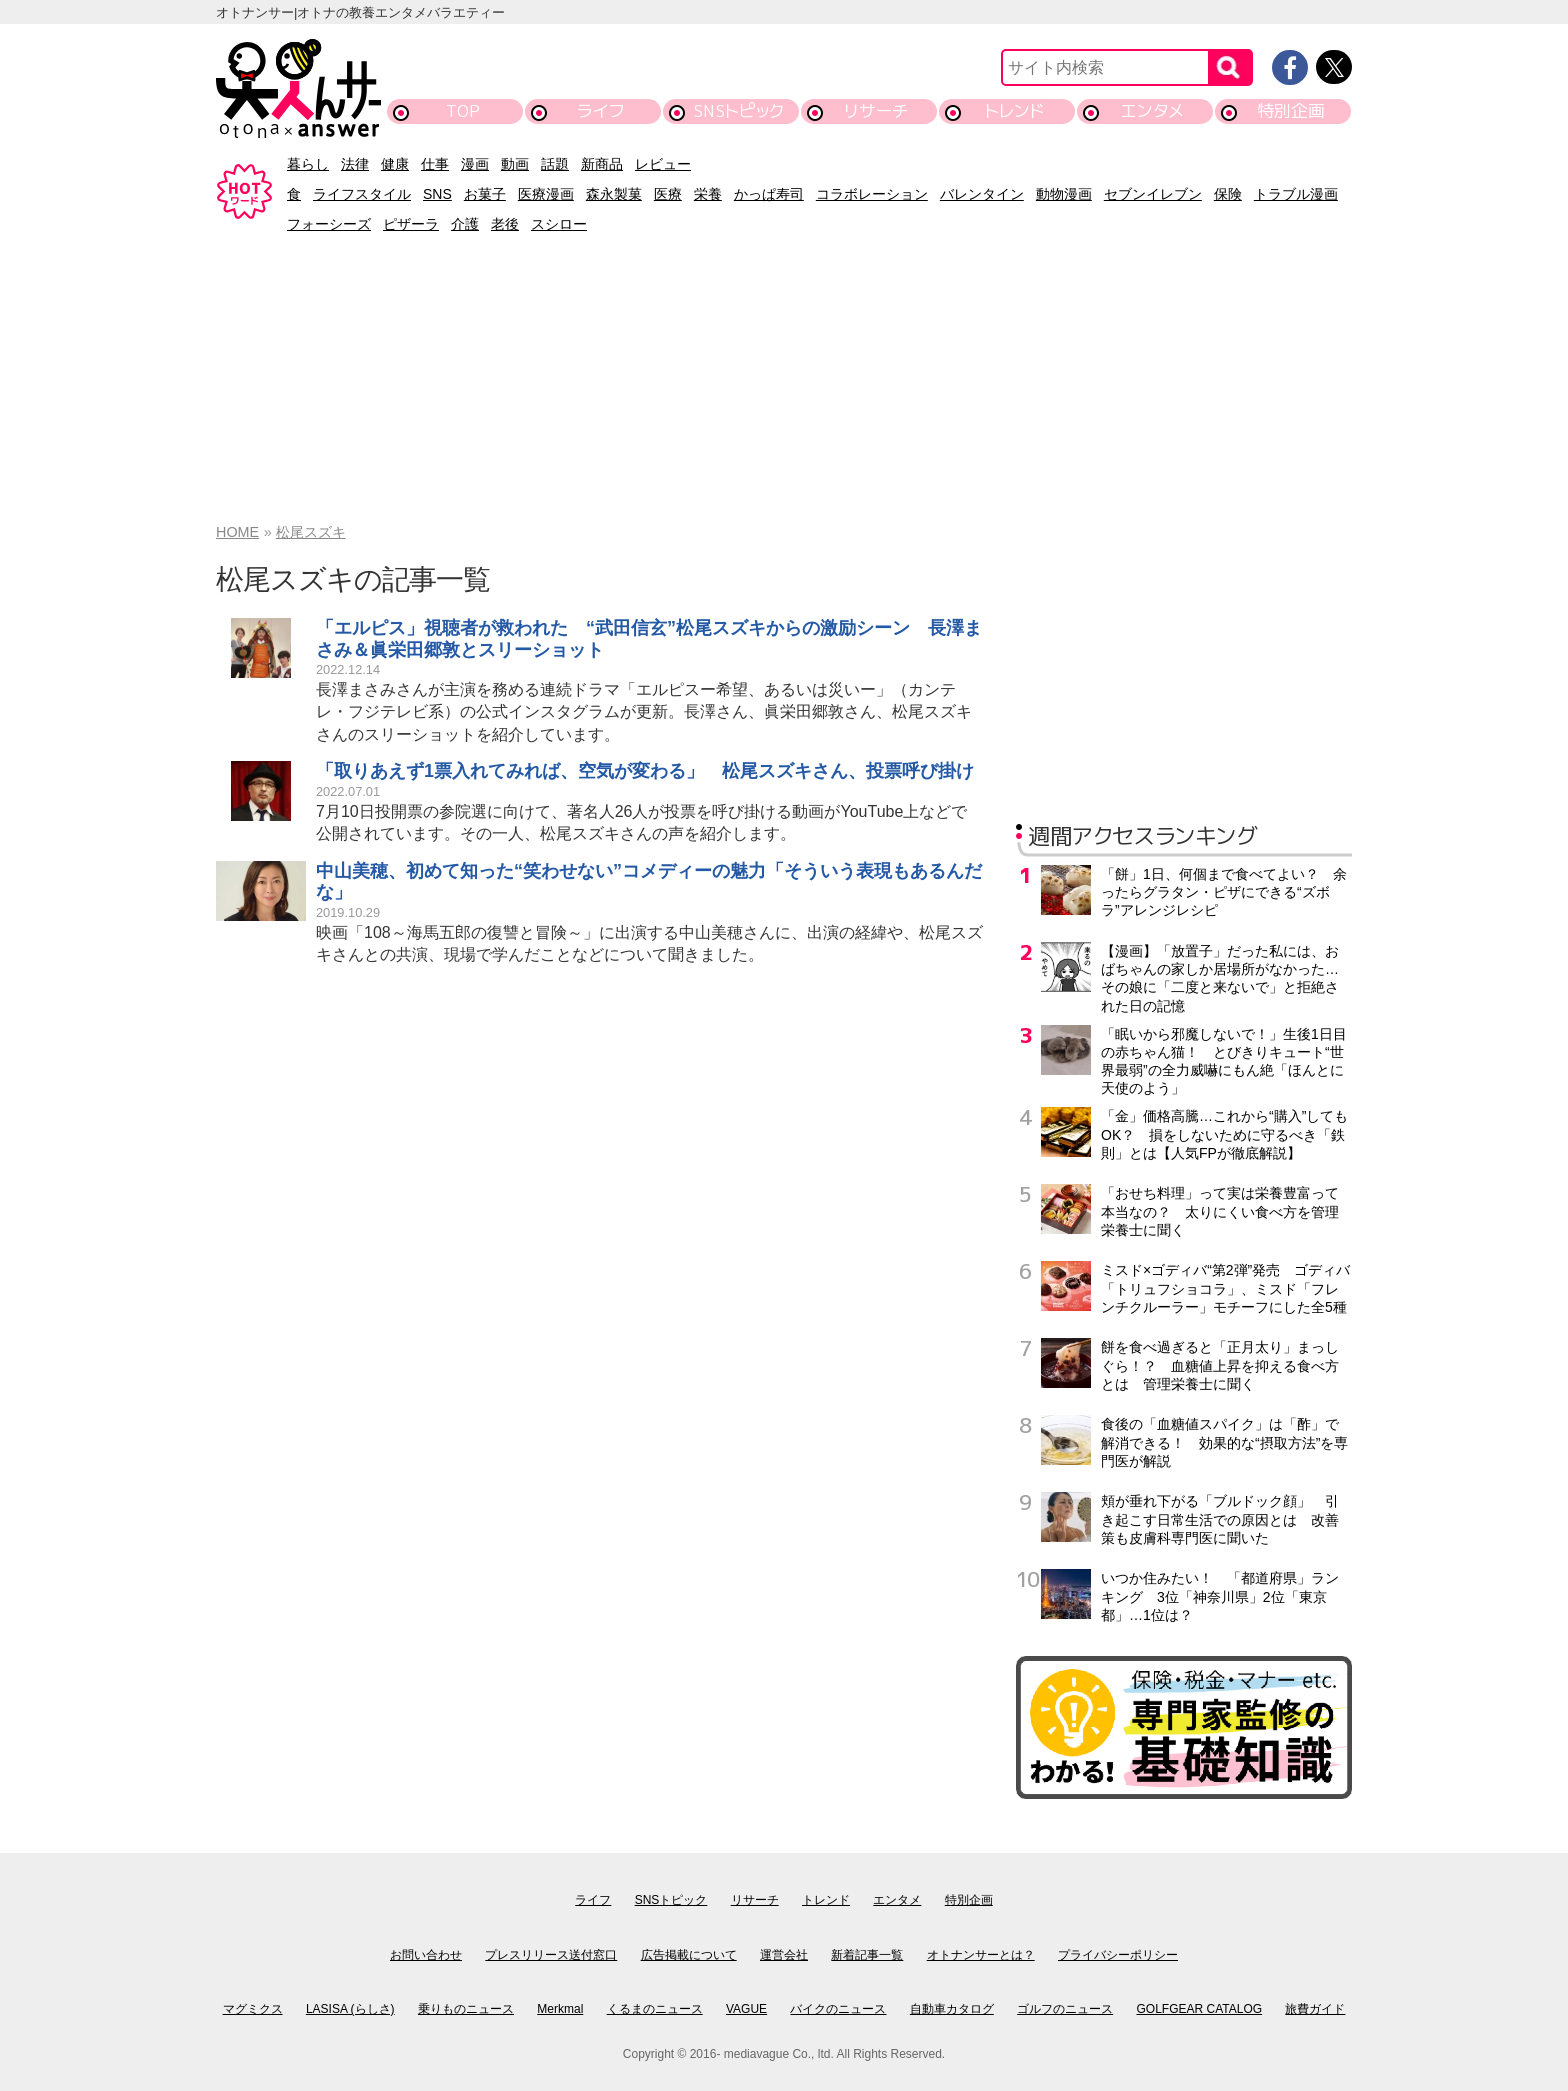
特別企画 (1291, 110)
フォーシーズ (329, 224)
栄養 (708, 194)
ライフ (600, 110)
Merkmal (560, 2009)
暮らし (308, 164)
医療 (668, 194)
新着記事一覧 (867, 1955)
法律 (355, 164)
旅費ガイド (1315, 2009)
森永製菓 (614, 194)
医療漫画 (546, 194)
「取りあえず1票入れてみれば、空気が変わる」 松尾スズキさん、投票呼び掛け (645, 771)
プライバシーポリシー (1118, 1955)
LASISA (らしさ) (350, 2009)
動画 (515, 164)
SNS (437, 194)
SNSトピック (738, 110)
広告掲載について (689, 1955)
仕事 (435, 164)
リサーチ (877, 110)
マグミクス (253, 2009)
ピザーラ (411, 224)
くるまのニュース (655, 2009)
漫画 (475, 164)
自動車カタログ (952, 2009)
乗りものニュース (466, 2009)
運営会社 (784, 1955)
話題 (555, 164)
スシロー (559, 224)
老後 (505, 224)
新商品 (602, 164)
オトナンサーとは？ (981, 1955)
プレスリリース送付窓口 (551, 1955)
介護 (465, 224)
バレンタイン (982, 194)
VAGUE (746, 2009)
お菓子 (485, 194)
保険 (1228, 194)
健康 (395, 164)
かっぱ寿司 (769, 194)
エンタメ (1152, 110)
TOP (463, 110)
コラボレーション (872, 194)
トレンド (1014, 110)
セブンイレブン (1153, 194)
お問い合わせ (426, 1955)
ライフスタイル (362, 194)
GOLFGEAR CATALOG (1200, 2009)
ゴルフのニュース (1065, 2009)
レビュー (663, 164)
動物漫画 (1064, 194)
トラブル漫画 (1296, 194)
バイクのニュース (838, 2009)
